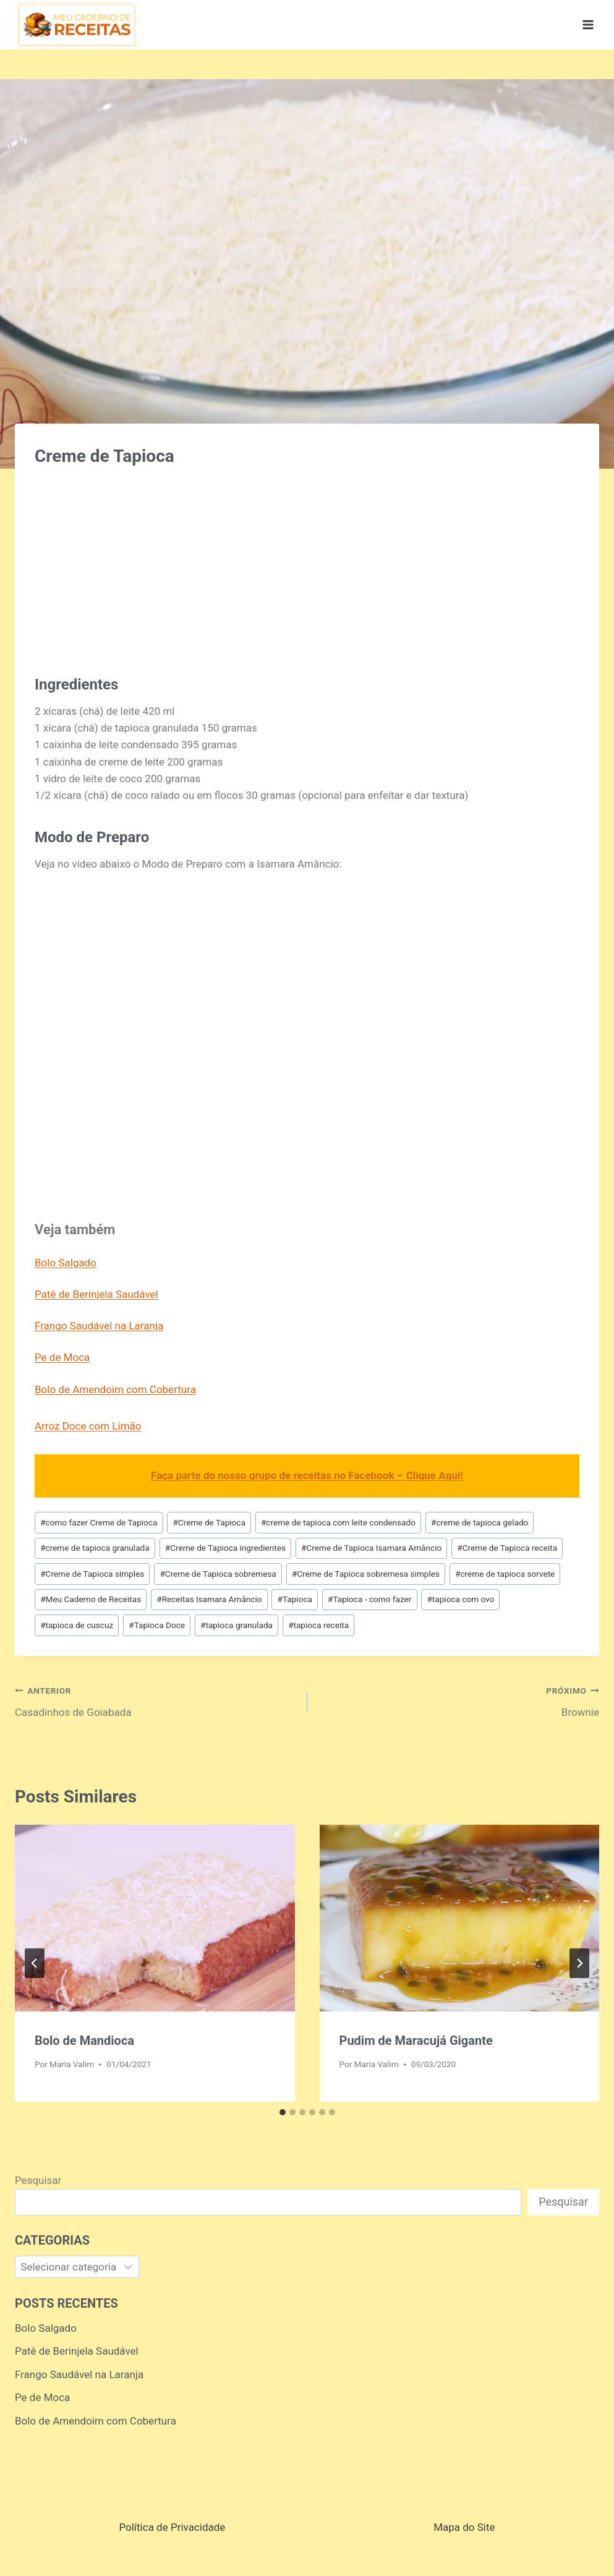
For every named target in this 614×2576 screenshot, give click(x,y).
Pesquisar (38, 2180)
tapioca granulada (236, 1625)
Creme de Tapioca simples (92, 1574)
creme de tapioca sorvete (505, 1574)
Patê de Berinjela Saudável (96, 1294)
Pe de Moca (62, 1357)
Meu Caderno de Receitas (90, 1599)
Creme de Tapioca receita (507, 1548)
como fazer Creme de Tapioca (98, 1522)
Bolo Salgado (65, 1262)
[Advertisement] (307, 564)
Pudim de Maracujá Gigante (416, 2040)
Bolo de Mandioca (84, 2040)
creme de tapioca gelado (479, 1522)
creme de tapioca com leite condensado (338, 1522)
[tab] (282, 2112)
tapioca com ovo (460, 1599)
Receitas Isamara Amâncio (209, 1599)
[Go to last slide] (35, 1963)
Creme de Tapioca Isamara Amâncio (371, 1548)
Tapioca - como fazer (369, 1599)
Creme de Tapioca (209, 1522)
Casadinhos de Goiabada (156, 1700)
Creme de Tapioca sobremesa (218, 1574)
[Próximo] (579, 1963)
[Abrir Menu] (587, 24)
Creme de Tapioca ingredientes (225, 1548)
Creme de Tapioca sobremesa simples (366, 1574)
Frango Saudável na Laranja (99, 1326)
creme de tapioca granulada (94, 1548)
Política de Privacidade (172, 2527)
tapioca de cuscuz (76, 1625)
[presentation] (155, 1918)
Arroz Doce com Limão (88, 1426)
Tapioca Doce (157, 1625)
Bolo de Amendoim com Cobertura (115, 1389)
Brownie (459, 1700)
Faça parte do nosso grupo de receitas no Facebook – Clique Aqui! (307, 1475)
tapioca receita (318, 1625)
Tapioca (295, 1599)
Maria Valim (71, 2064)
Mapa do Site (464, 2527)
